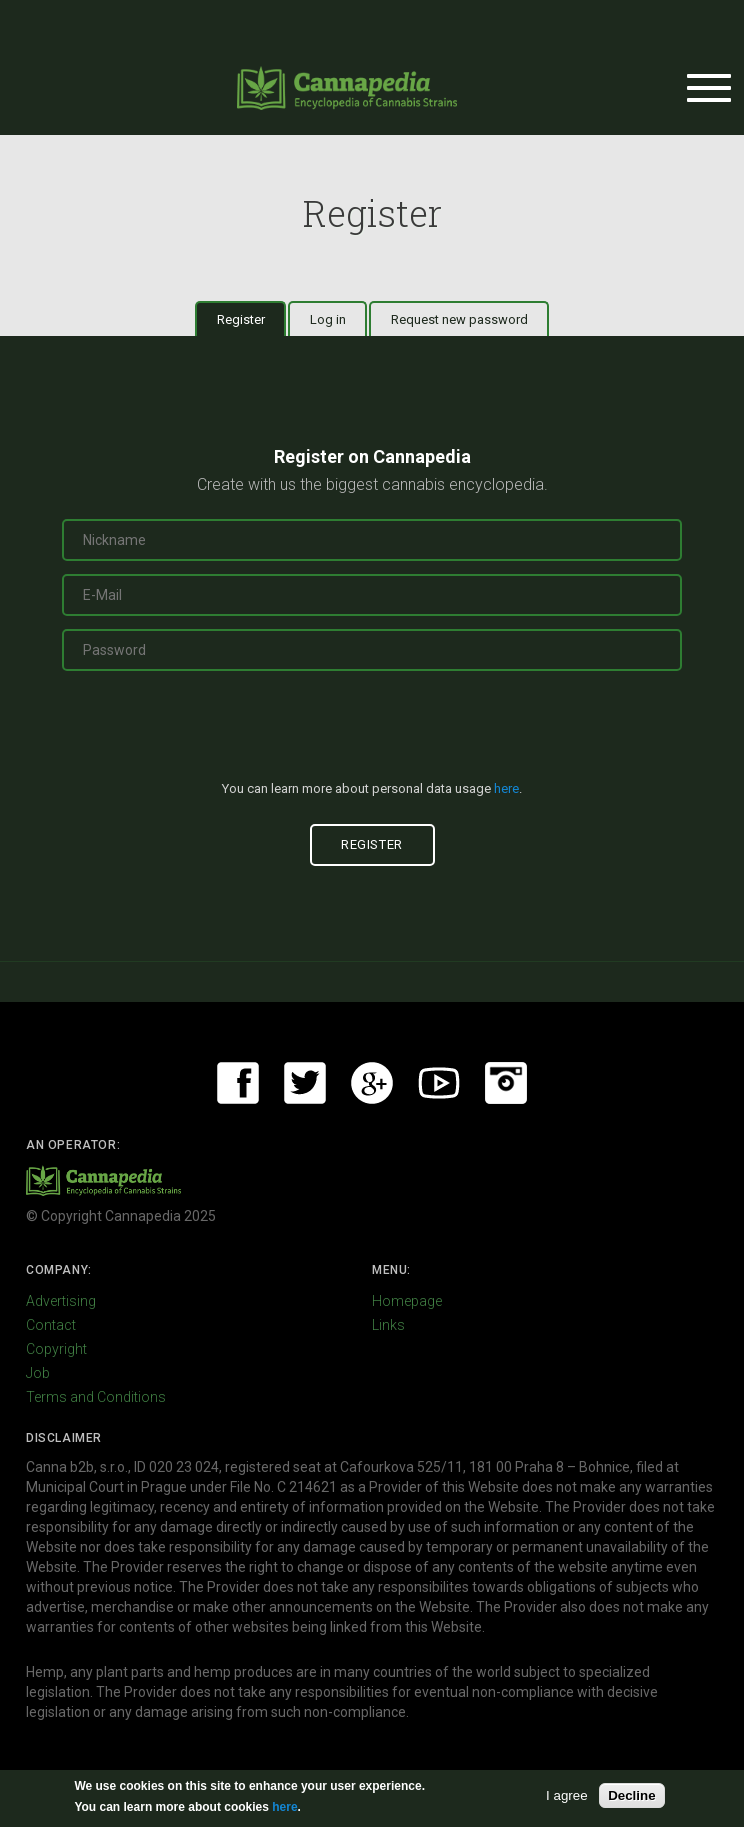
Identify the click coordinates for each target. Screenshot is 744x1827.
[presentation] (372, 734)
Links (388, 1325)
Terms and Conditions (96, 1397)
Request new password (459, 319)
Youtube (439, 1083)
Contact (51, 1325)
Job (38, 1373)
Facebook (238, 1083)
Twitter (305, 1083)
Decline (631, 1795)
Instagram (506, 1083)
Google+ (372, 1083)
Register (252, 319)
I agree (567, 1795)
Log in (328, 319)
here (506, 788)
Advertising (61, 1301)
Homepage (407, 1301)
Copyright (56, 1349)
